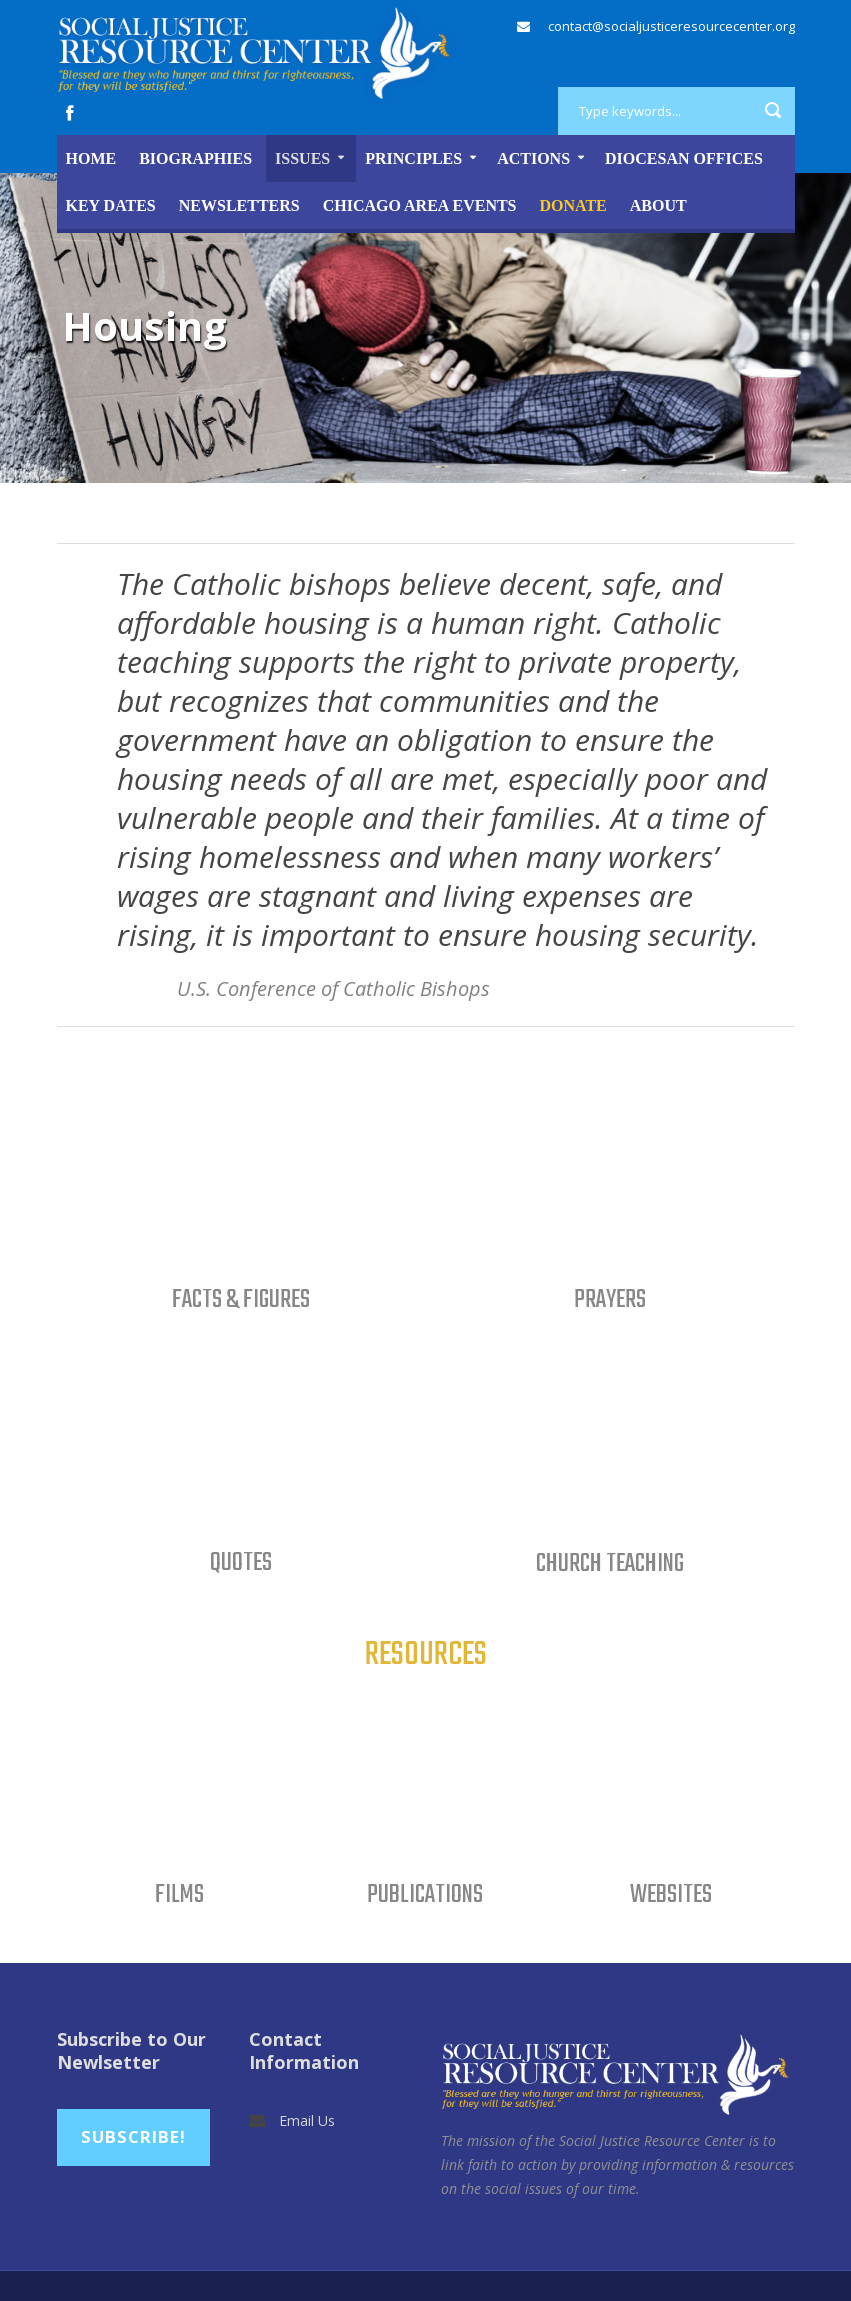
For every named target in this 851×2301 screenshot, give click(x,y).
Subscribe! (133, 2136)
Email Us (307, 2120)
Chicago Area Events (420, 205)
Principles (413, 158)
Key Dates (111, 205)
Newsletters (239, 205)
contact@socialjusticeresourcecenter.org (671, 26)
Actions (533, 158)
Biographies (195, 158)
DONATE (573, 205)
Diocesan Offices (684, 158)
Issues (302, 158)
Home (91, 158)
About (658, 205)
